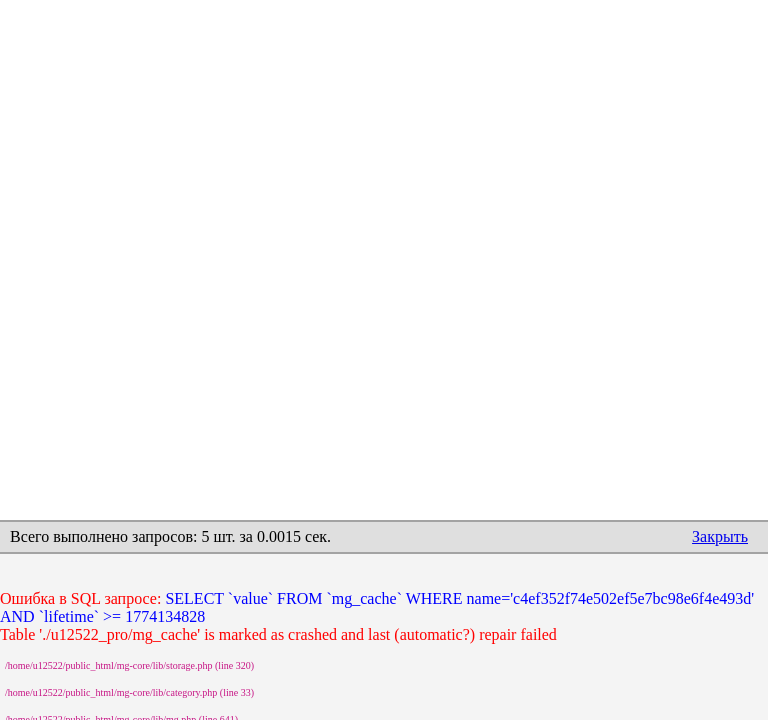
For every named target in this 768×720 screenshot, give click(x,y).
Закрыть (720, 536)
